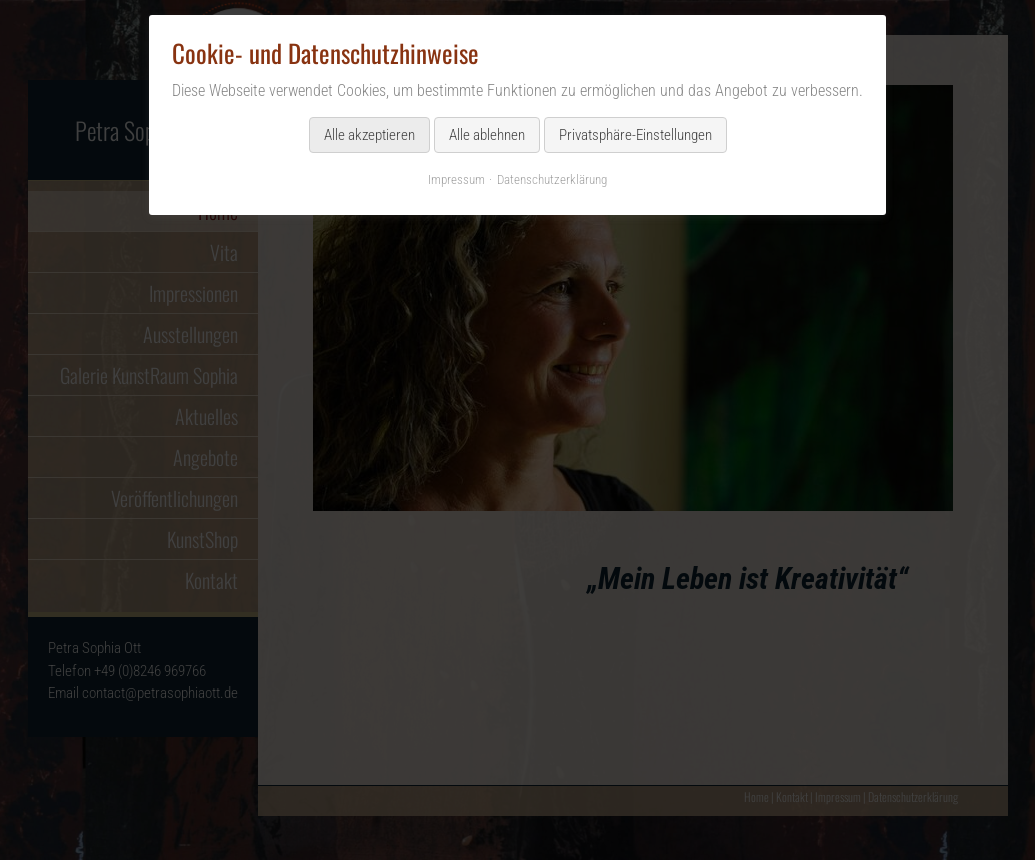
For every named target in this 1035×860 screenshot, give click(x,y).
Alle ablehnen (487, 135)
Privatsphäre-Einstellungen (635, 135)
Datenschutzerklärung (552, 179)
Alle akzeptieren (369, 135)
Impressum (456, 179)
